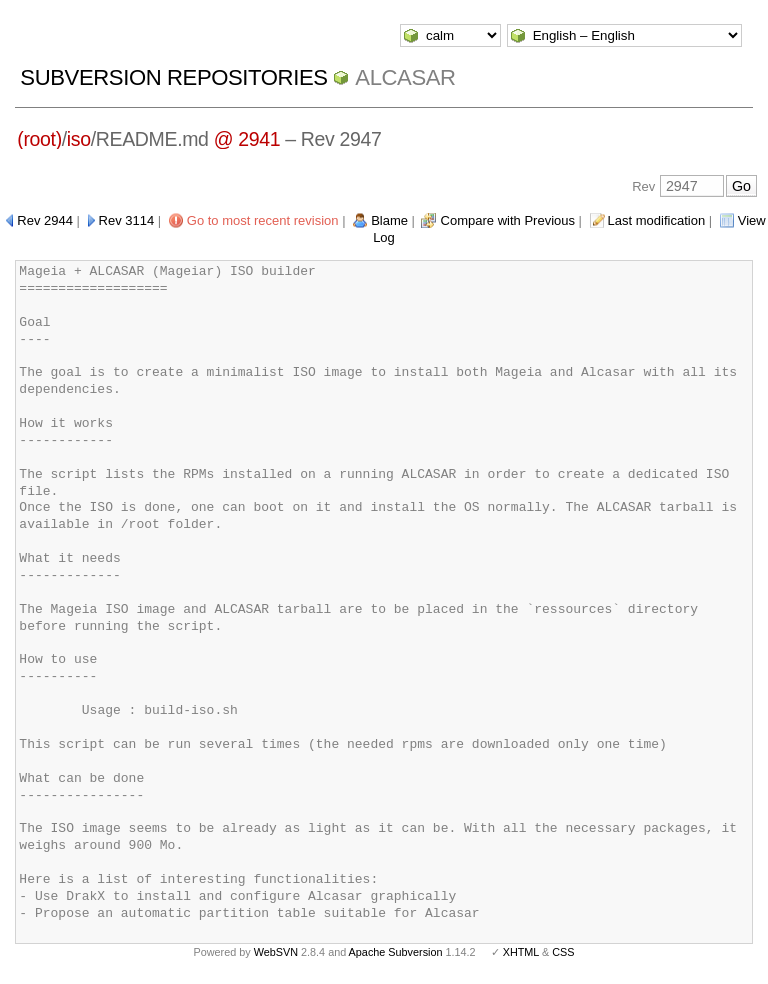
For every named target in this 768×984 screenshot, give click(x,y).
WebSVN (276, 952)
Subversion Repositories (173, 77)
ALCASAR (405, 77)
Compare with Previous (508, 220)
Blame (389, 220)
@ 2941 (247, 139)
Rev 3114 (127, 220)
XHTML (521, 952)
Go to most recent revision (263, 220)
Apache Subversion (396, 952)
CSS (563, 952)
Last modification (657, 220)
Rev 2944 (45, 220)
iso (79, 139)
